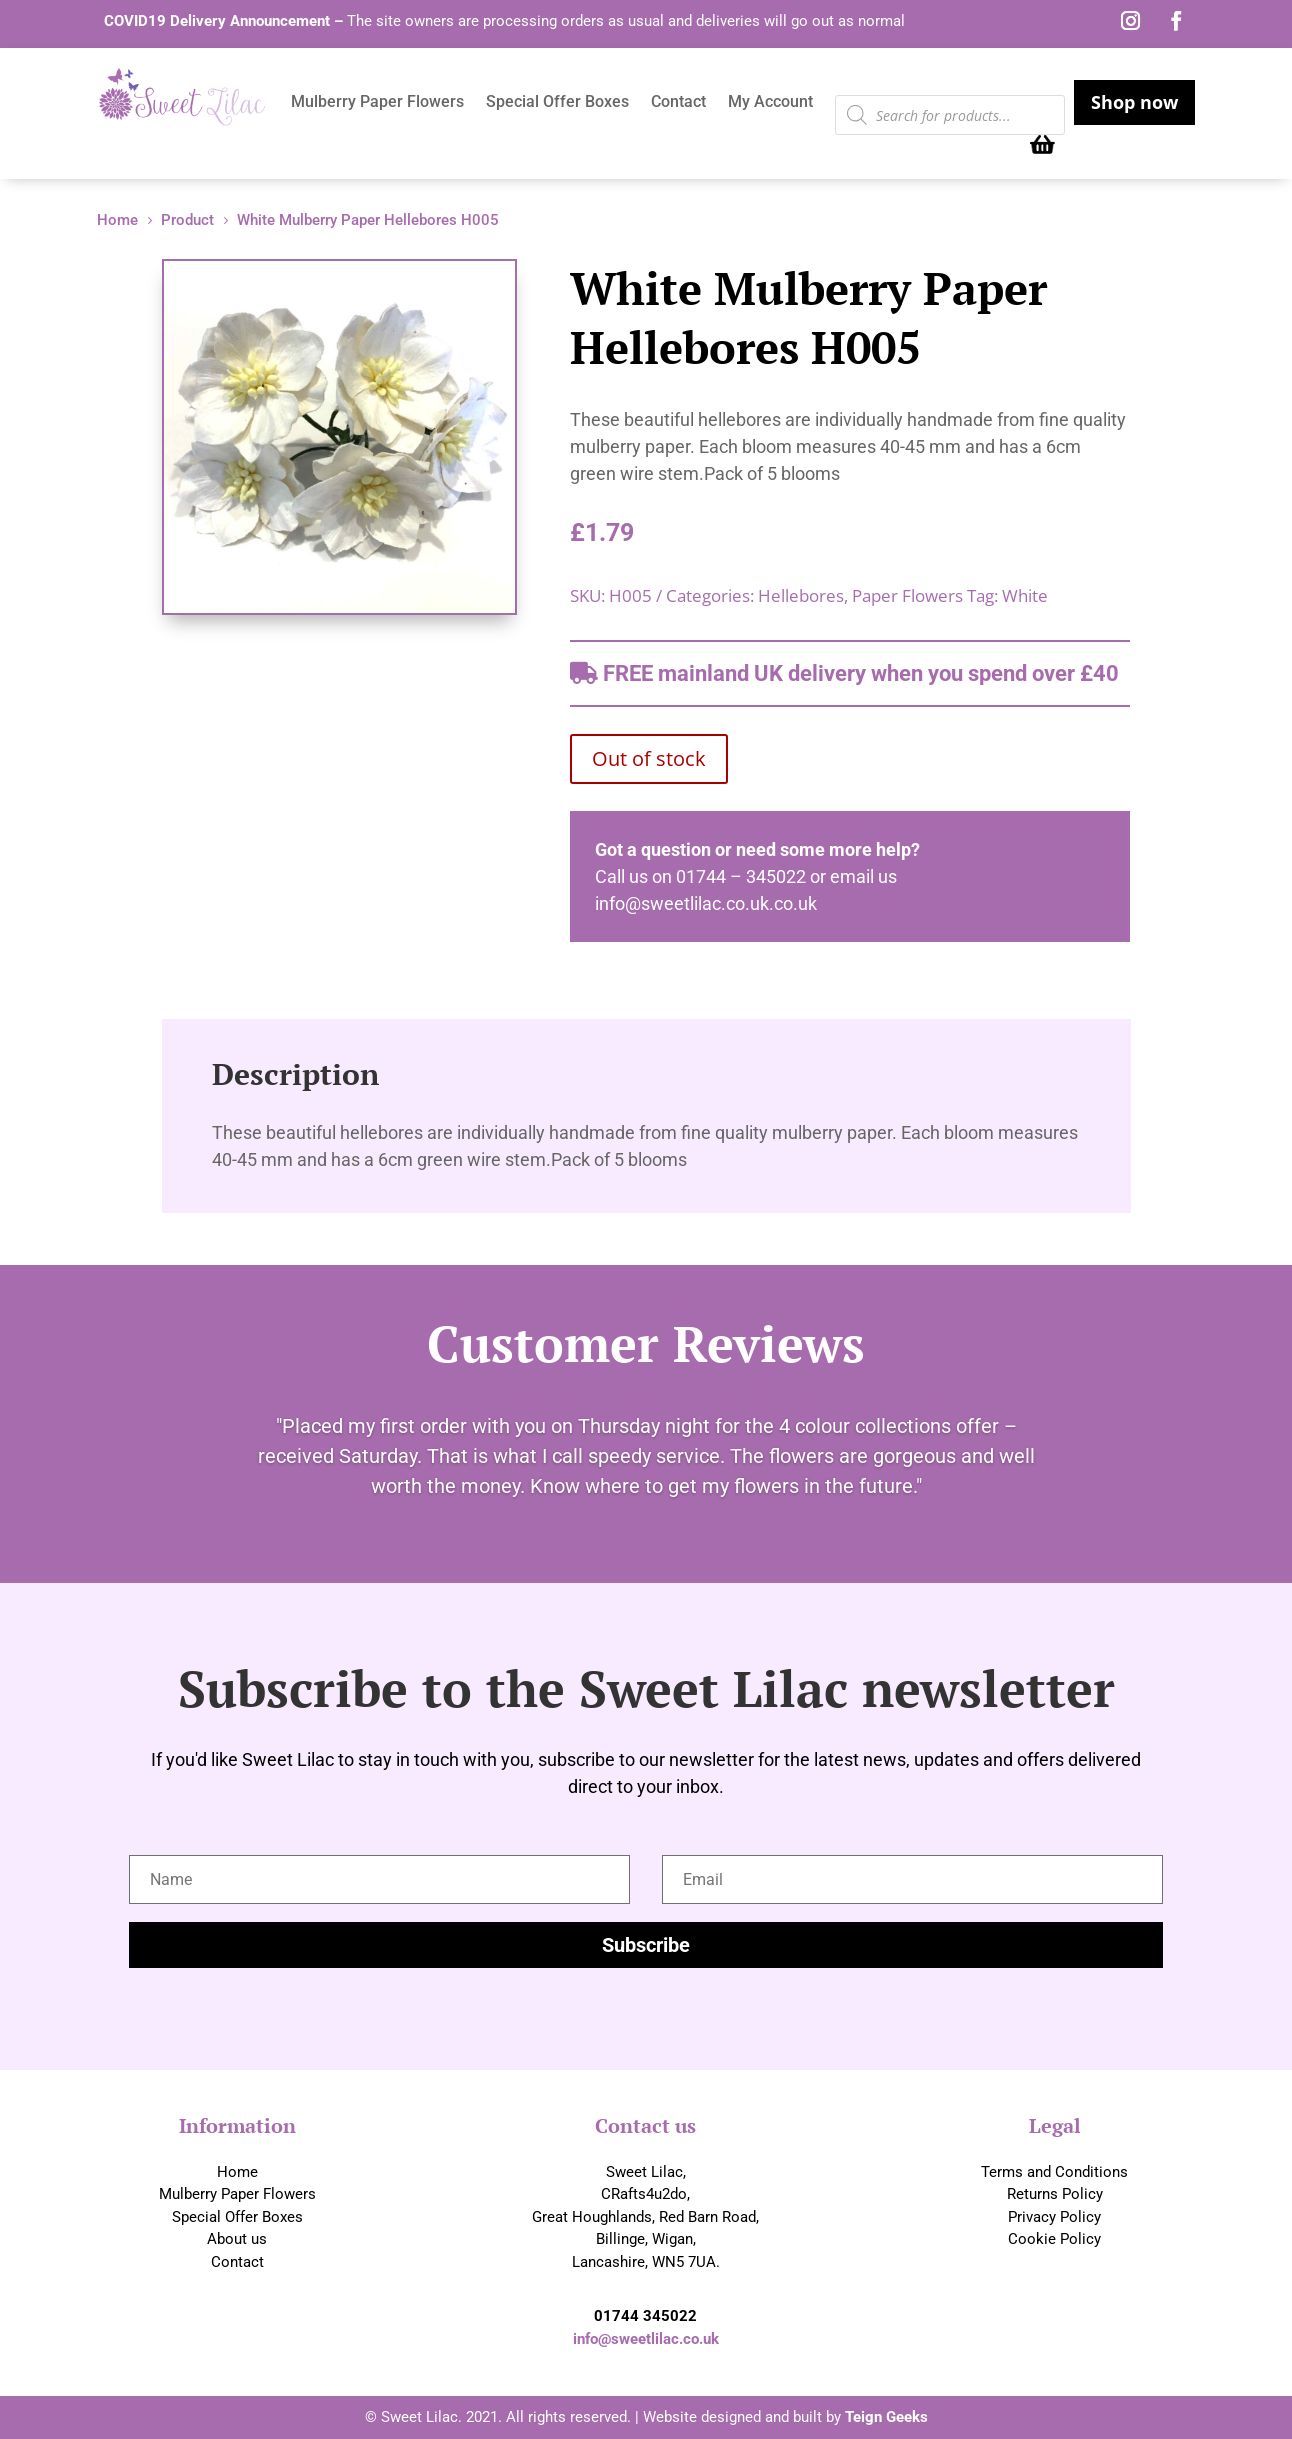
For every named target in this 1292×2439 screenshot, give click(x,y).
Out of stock (649, 758)
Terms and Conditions (1054, 2172)
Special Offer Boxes (557, 103)
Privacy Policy (1054, 2217)
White (1025, 595)
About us (237, 2239)
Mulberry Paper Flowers (377, 103)
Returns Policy (1055, 2194)
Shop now (1134, 102)
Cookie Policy (1054, 2239)
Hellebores (801, 595)
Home (237, 2172)
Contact (678, 103)
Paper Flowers (907, 595)
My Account (770, 103)
